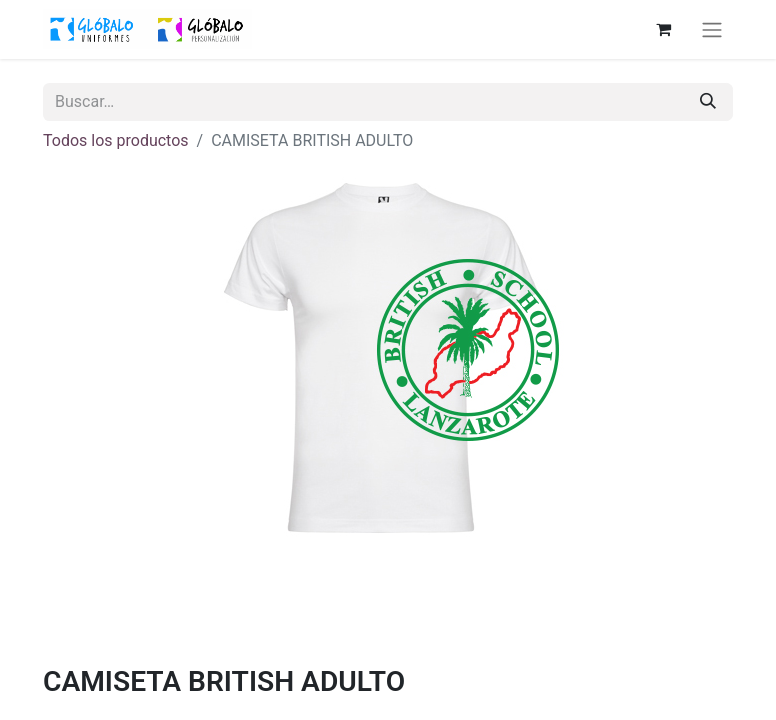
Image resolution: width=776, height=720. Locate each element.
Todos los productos (116, 140)
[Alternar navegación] (712, 29)
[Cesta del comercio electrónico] (663, 29)
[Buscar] (708, 102)
